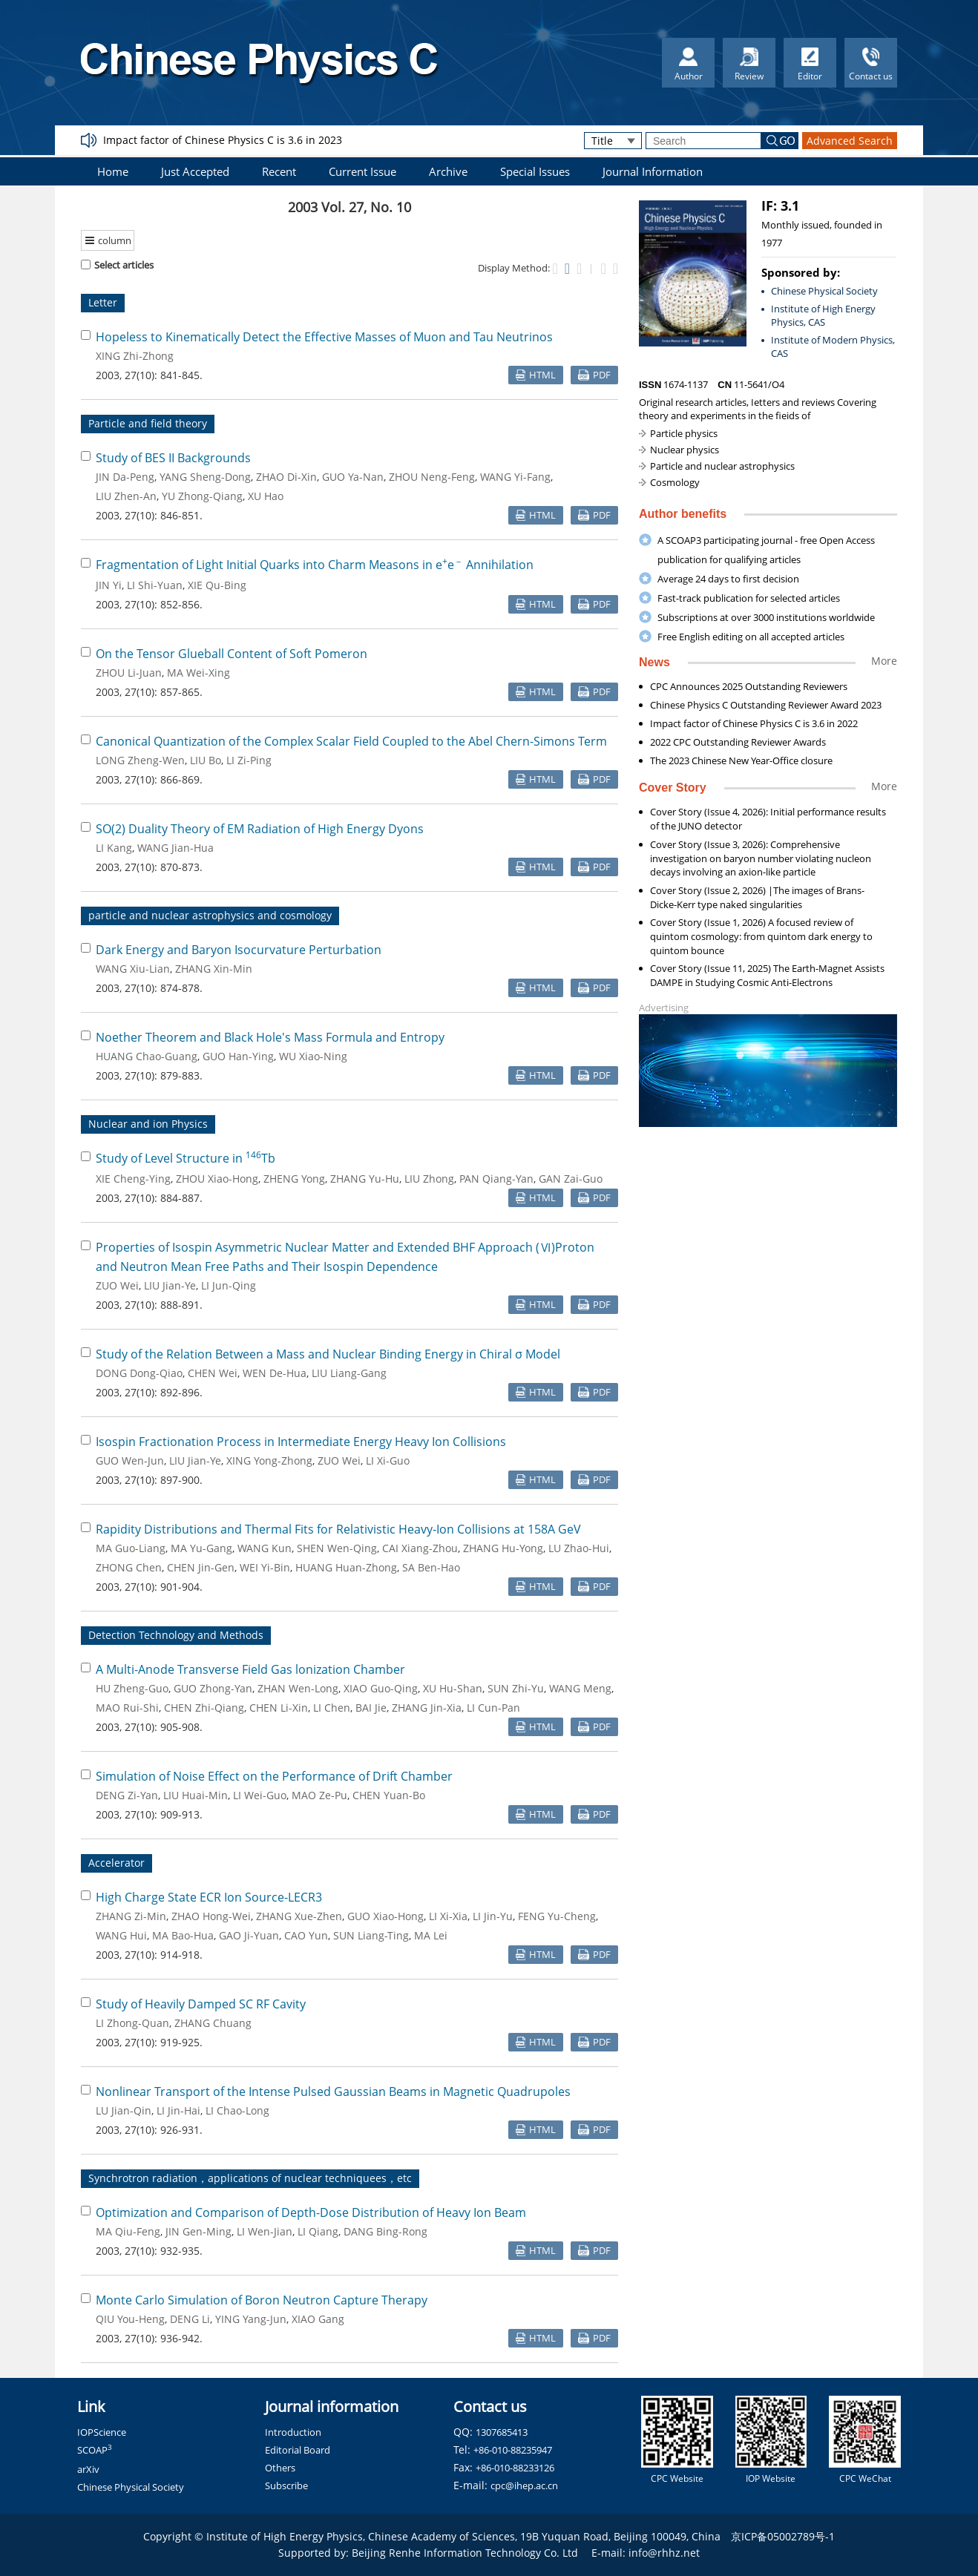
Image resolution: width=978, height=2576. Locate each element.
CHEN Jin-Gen (200, 1567)
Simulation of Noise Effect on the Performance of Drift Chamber (274, 1776)
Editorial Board (297, 2450)
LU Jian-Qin (123, 2110)
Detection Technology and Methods (175, 1635)
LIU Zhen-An (126, 496)
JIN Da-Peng (125, 477)
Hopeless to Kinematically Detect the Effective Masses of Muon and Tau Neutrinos (324, 337)
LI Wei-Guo (259, 1795)
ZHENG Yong (294, 1179)
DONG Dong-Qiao (139, 1373)
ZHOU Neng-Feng (432, 477)
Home (112, 171)
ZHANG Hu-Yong (503, 1548)
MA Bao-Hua (183, 1935)
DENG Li (190, 2319)
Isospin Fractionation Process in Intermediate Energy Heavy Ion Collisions (301, 1441)
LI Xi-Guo (388, 1460)
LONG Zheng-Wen (140, 760)
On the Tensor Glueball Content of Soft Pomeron (231, 653)
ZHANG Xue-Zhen (299, 1916)
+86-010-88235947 (512, 2450)
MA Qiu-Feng (128, 2231)
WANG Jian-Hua (175, 848)
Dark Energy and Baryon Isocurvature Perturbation (238, 950)
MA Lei (430, 1935)
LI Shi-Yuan (155, 585)
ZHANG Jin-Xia (427, 1708)
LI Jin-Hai (178, 2110)
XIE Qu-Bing (217, 585)
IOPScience (101, 2432)
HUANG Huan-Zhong (346, 1567)
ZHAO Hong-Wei (211, 1916)
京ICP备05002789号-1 (783, 2536)
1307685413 (502, 2432)
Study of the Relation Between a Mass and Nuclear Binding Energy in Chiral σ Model (328, 1354)
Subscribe (286, 2485)
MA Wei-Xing (198, 673)
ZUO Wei (117, 1285)
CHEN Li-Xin (278, 1708)
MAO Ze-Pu (319, 1795)
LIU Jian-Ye (170, 1285)
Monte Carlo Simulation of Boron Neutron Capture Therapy (261, 2300)
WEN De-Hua (274, 1373)
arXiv (88, 2469)
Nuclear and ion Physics (148, 1124)
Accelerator (116, 1863)
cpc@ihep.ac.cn (524, 2485)
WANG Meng (580, 1688)
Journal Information (653, 171)
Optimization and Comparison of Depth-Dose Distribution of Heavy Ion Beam (311, 2212)
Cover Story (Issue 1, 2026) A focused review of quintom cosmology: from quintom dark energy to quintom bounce (761, 936)
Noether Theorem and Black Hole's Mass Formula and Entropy (270, 1037)
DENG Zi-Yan (127, 1795)
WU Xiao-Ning (313, 1056)
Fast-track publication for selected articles (748, 598)
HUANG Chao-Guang (146, 1056)
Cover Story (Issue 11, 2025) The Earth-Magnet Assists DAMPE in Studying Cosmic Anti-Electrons (767, 975)
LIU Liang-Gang (349, 1373)
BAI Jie (371, 1708)
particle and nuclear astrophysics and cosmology (210, 915)
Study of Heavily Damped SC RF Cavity (201, 2004)
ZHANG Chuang (213, 2023)
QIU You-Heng (130, 2319)
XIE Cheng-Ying (133, 1179)
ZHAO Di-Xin (286, 477)
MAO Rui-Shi (127, 1708)
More (884, 661)
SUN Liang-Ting (371, 1935)
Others (280, 2467)
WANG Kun (264, 1548)
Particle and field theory (147, 423)
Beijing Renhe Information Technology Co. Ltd (465, 2553)
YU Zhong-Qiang (202, 496)
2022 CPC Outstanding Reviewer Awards (738, 742)
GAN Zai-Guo (571, 1179)
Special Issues (535, 171)
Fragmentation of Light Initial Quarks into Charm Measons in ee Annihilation (315, 564)
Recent (279, 171)
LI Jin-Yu (493, 1916)
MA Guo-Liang (130, 1548)
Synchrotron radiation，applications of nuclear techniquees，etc (250, 2178)
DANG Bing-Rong (385, 2231)
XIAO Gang (318, 2319)
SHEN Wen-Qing (337, 1548)
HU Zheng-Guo (132, 1688)
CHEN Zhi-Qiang (204, 1708)
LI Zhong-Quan (132, 2023)
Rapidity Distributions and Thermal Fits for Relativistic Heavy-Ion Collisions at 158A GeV (338, 1529)
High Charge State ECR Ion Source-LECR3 (209, 1897)
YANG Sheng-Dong (205, 477)
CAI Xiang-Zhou (420, 1548)
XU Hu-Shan (452, 1688)
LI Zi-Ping (249, 760)
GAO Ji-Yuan (249, 1935)
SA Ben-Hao (431, 1567)
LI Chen (331, 1708)
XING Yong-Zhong (269, 1460)
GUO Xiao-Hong (385, 1916)
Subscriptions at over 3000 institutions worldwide (766, 617)
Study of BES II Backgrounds (173, 458)
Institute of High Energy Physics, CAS (823, 315)
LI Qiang (318, 2231)
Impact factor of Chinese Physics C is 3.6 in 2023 (222, 140)
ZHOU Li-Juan (129, 673)
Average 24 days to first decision (728, 578)
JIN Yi (109, 585)
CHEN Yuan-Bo (388, 1795)
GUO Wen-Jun (130, 1460)
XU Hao (265, 496)
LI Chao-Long (237, 2110)
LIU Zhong (429, 1179)
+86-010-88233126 (515, 2467)
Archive (448, 171)
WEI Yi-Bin (265, 1567)
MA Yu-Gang (201, 1548)
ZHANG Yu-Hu (364, 1179)
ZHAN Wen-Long (297, 1688)
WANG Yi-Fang (515, 477)
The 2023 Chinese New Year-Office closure (741, 760)
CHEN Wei (212, 1373)
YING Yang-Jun (250, 2319)
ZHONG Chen (129, 1567)
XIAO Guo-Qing (381, 1688)
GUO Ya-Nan (353, 477)
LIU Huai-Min (195, 1795)
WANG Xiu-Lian (133, 969)
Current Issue (362, 171)
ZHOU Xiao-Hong (217, 1179)
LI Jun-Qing (228, 1285)
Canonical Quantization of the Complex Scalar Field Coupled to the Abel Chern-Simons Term (351, 741)
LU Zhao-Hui (578, 1548)
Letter (102, 302)
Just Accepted (195, 171)
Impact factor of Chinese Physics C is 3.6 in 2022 (754, 723)
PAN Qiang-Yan (496, 1179)
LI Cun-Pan (493, 1708)
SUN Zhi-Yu (516, 1688)
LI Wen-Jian (264, 2231)
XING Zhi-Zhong (135, 356)
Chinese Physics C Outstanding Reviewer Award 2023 (766, 705)
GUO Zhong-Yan (213, 1688)
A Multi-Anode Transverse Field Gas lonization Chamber (250, 1669)
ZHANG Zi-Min (131, 1916)
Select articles (117, 265)
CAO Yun (306, 1935)
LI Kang (114, 848)
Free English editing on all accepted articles (750, 636)
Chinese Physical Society (824, 291)
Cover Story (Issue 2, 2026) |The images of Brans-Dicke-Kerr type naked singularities (757, 897)
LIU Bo (205, 760)
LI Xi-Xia (448, 1916)
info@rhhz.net (664, 2553)
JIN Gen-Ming (198, 2231)
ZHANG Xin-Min (213, 969)
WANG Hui (121, 1935)
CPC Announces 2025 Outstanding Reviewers (748, 686)
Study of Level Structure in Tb (185, 1158)
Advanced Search (850, 141)
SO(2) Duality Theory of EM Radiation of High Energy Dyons (260, 829)
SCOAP (94, 2450)
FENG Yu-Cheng (557, 1916)
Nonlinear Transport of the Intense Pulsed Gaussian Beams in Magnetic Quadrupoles (333, 2091)
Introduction (293, 2432)
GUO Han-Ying (238, 1056)
